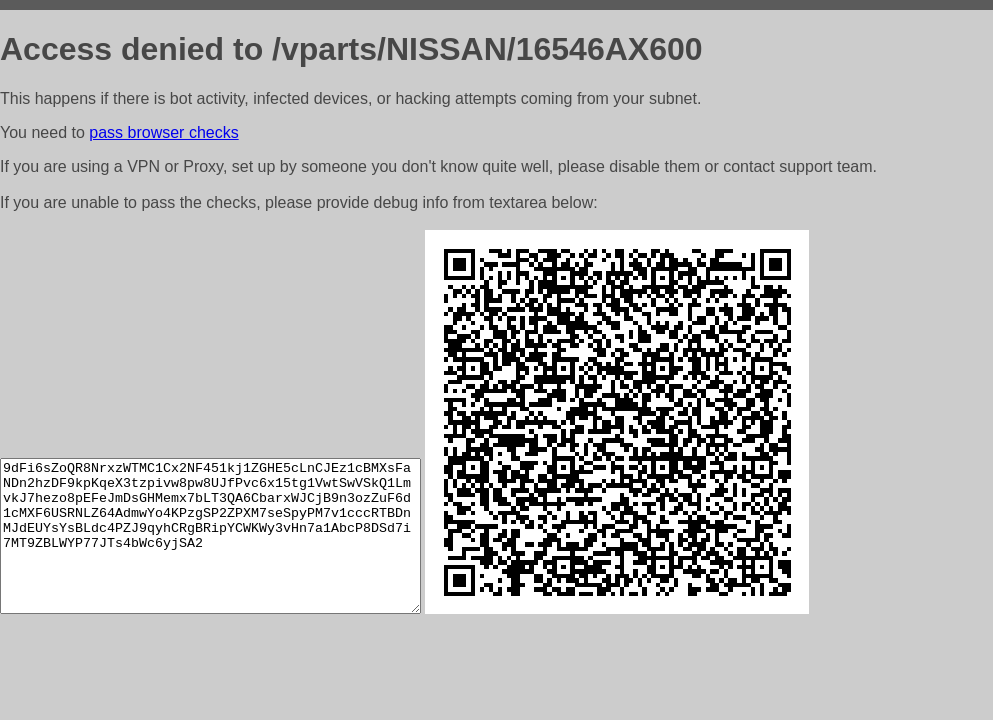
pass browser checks (163, 132)
